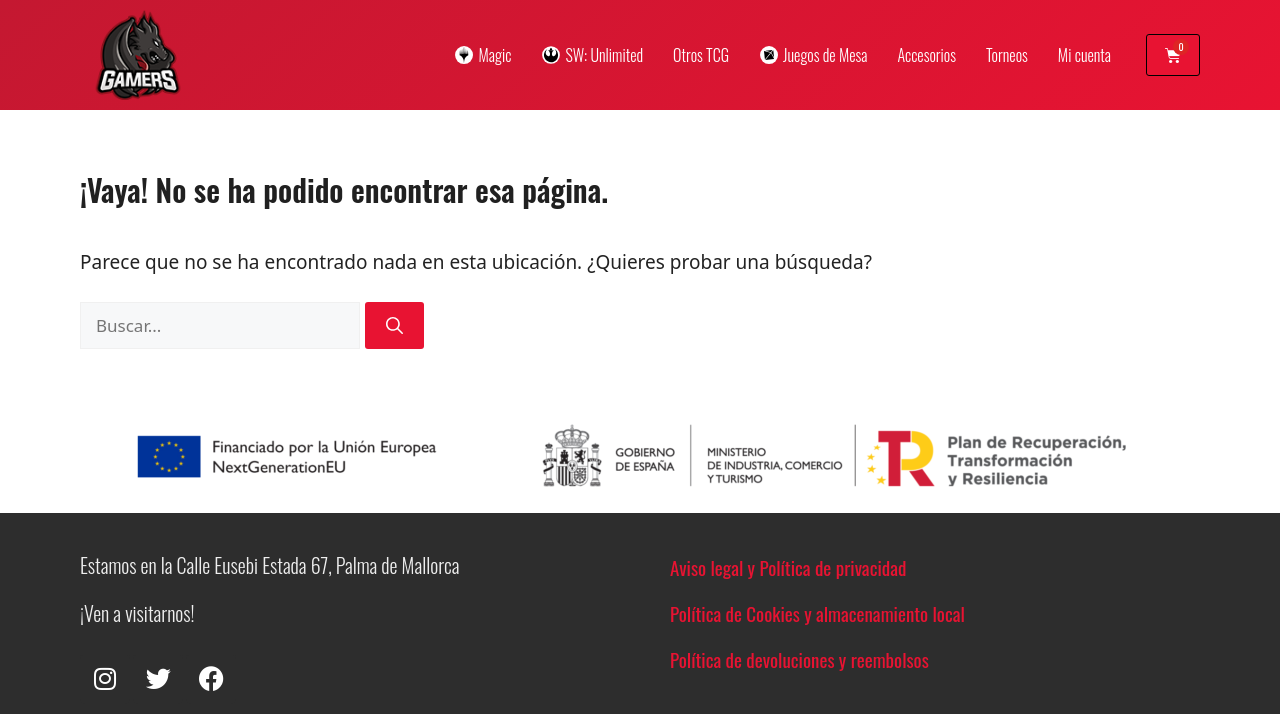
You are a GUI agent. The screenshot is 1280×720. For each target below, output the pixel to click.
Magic (482, 55)
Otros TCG (701, 55)
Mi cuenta (1084, 55)
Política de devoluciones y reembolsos (799, 659)
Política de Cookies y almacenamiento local (817, 613)
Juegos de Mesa (813, 55)
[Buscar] (394, 326)
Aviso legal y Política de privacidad (788, 567)
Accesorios (926, 55)
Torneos (1007, 55)
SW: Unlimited (592, 55)
